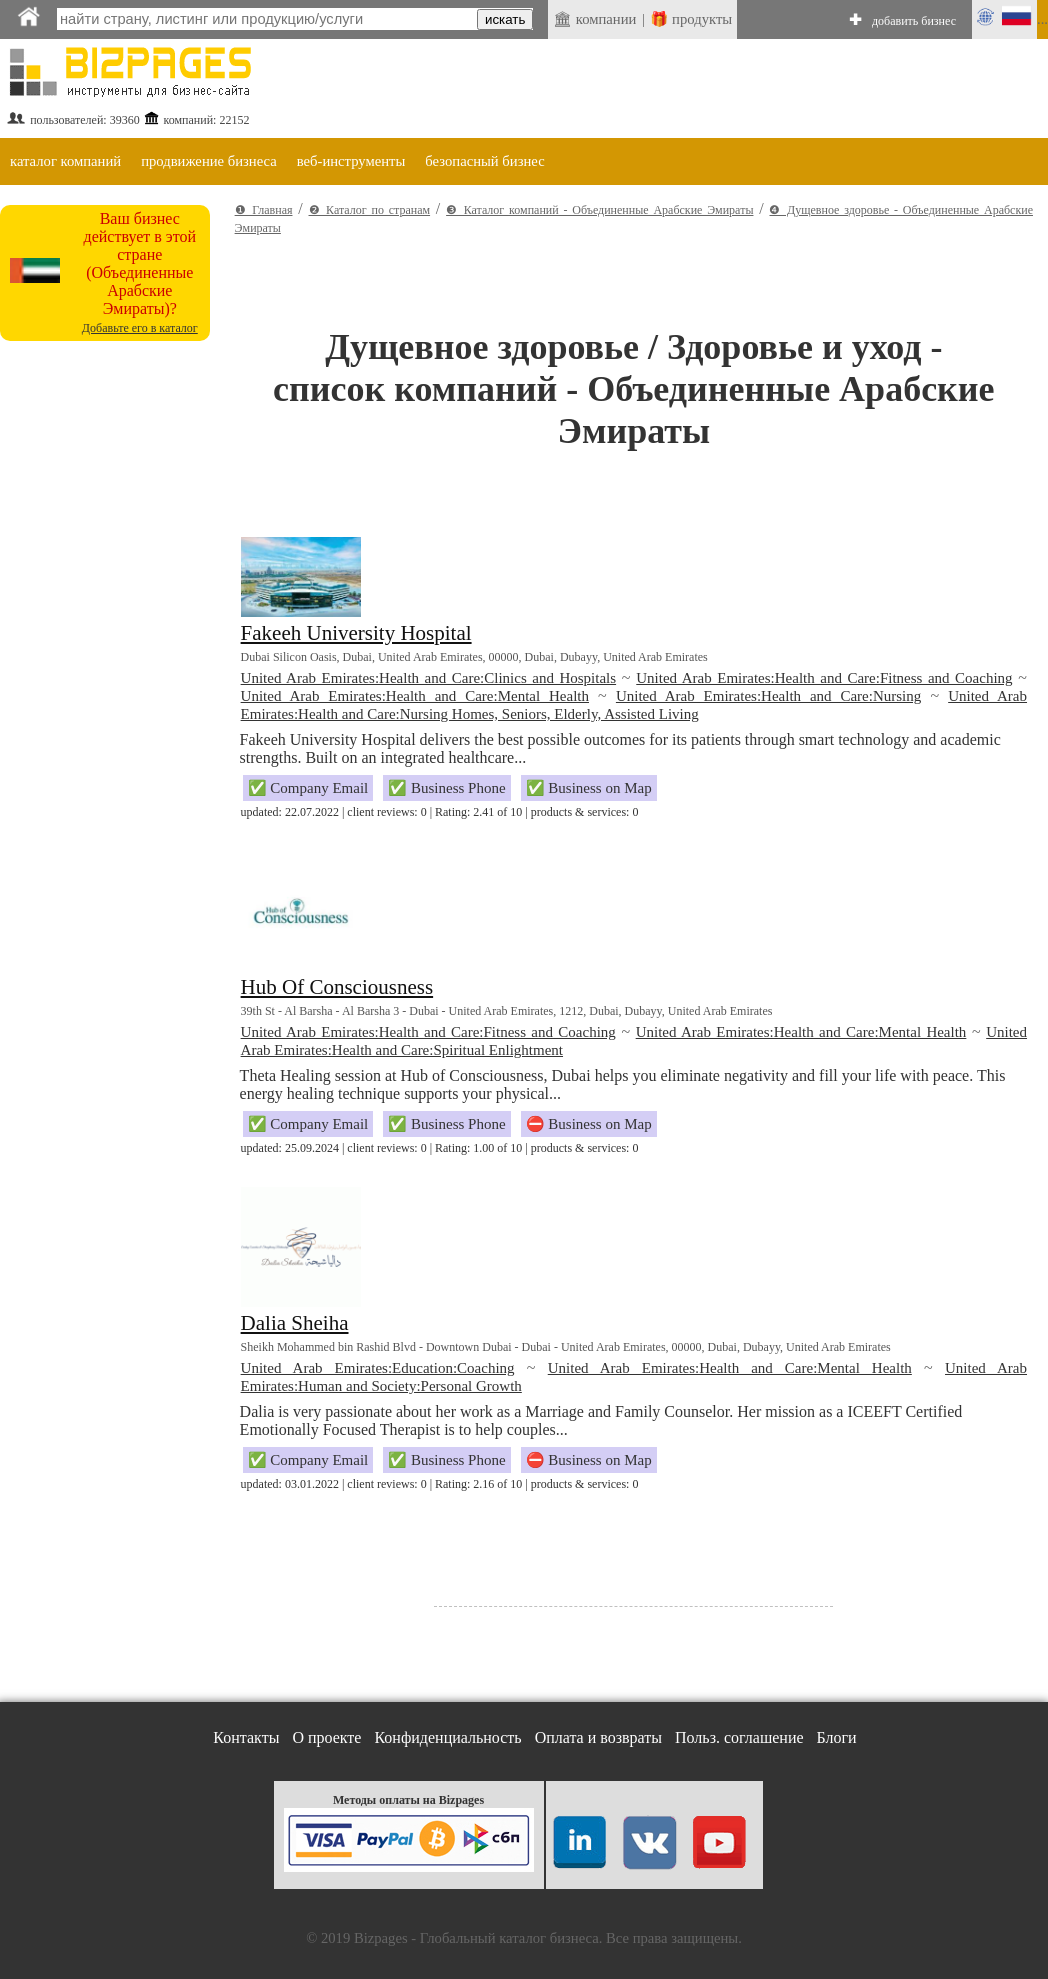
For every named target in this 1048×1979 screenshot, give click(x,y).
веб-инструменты (351, 161)
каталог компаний (65, 161)
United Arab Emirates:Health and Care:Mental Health (415, 696)
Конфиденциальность (447, 1737)
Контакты (246, 1737)
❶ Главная (264, 210)
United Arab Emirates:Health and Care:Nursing (768, 696)
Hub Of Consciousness (337, 987)
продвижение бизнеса (209, 161)
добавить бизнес (914, 21)
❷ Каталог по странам (370, 210)
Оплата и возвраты (598, 1737)
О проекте (326, 1737)
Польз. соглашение (739, 1737)
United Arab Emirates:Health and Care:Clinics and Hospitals (428, 678)
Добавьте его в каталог (140, 328)
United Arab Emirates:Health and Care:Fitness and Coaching (824, 678)
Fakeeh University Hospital (356, 633)
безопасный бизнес (484, 161)
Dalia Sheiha (295, 1323)
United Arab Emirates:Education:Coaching (378, 1368)
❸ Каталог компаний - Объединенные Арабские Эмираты (599, 210)
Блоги (837, 1737)
